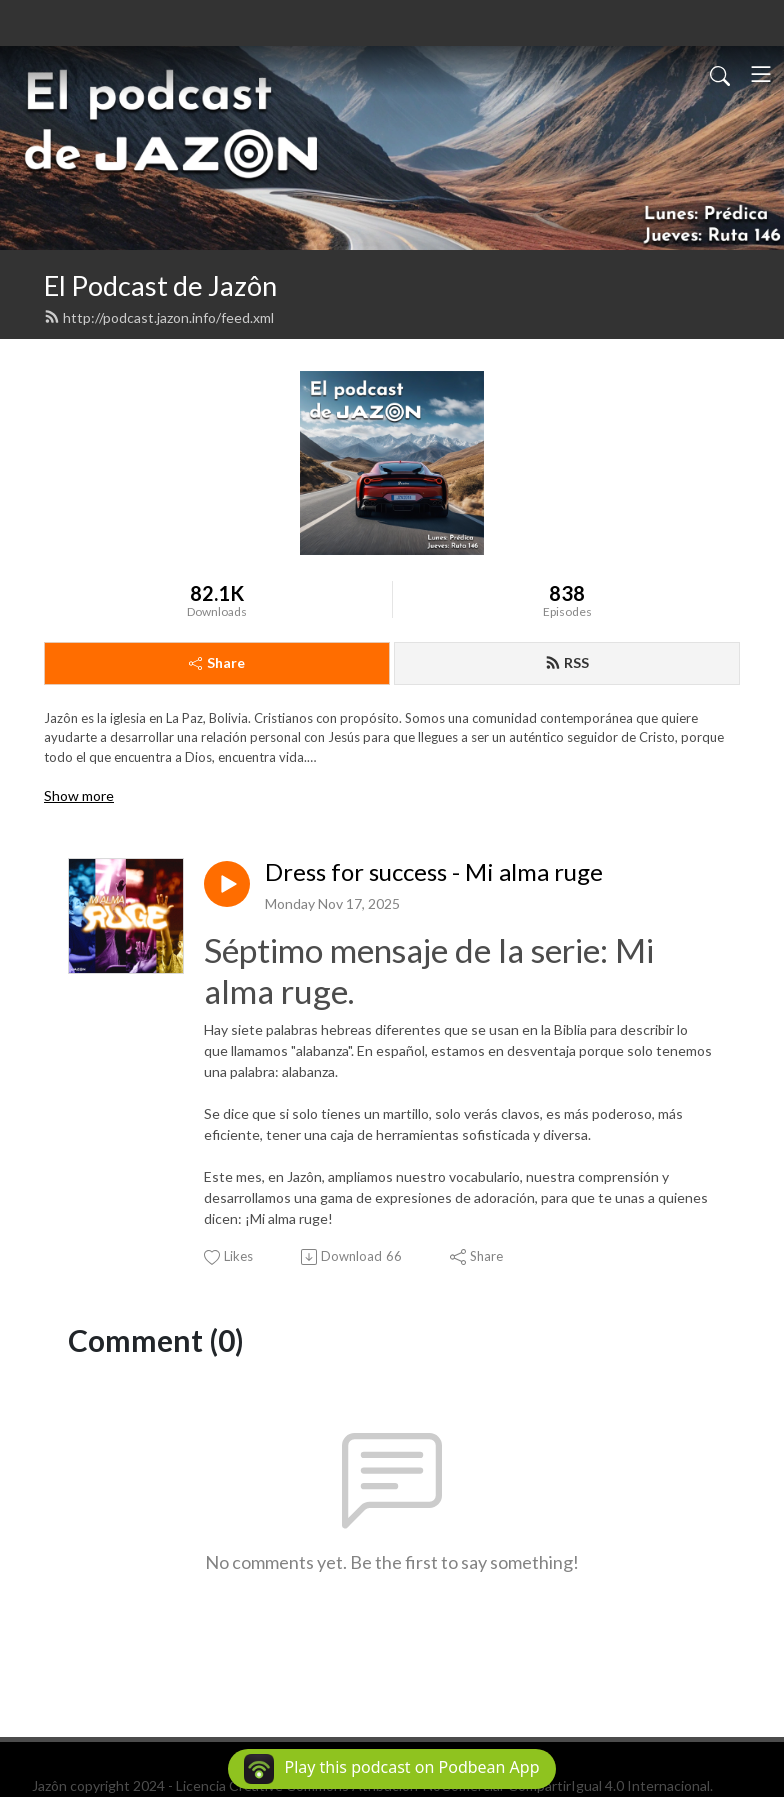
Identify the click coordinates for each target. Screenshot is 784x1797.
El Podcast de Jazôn (160, 285)
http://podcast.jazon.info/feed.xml (159, 317)
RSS (567, 662)
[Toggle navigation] (761, 74)
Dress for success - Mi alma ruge (434, 872)
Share (217, 662)
